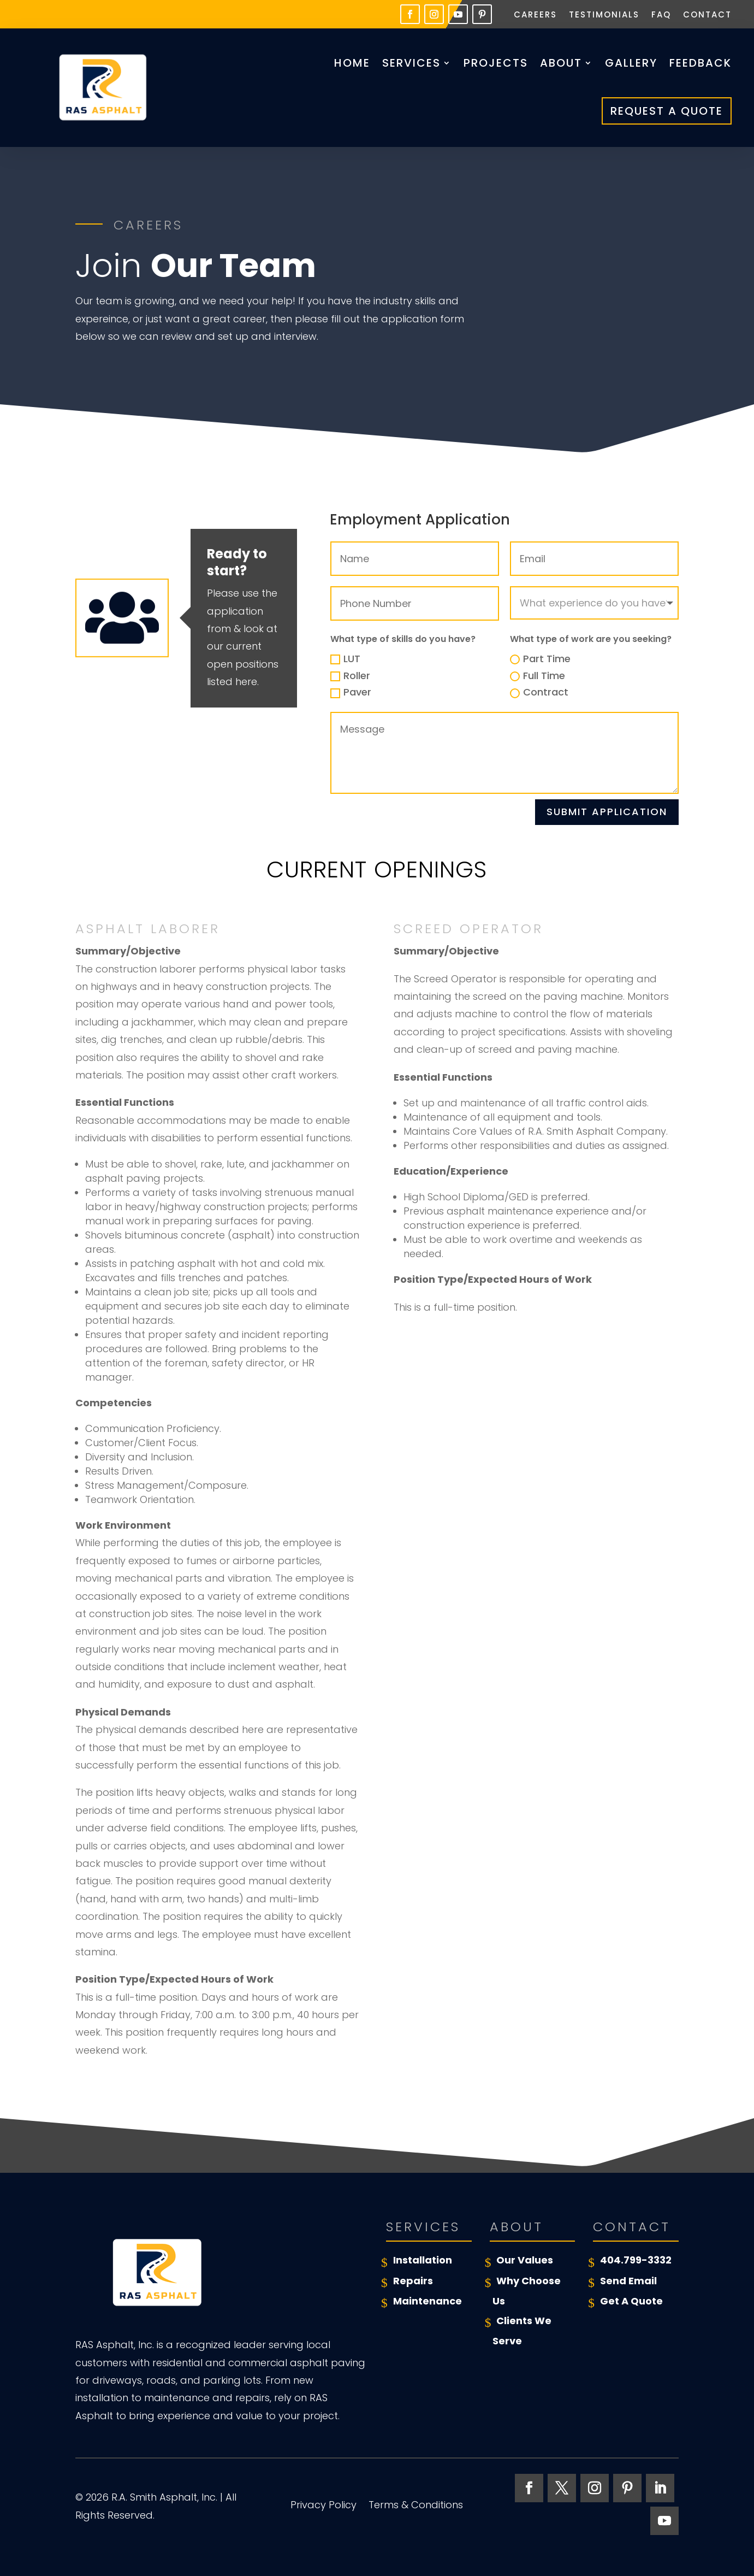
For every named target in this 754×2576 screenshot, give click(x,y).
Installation (422, 2260)
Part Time (540, 658)
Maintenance (427, 2301)
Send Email (628, 2281)
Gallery (631, 62)
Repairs (413, 2281)
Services (411, 62)
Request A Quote (666, 111)
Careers (535, 15)
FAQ (661, 15)
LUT (345, 658)
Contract (539, 692)
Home (352, 62)
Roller (350, 675)
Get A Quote (631, 2301)
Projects (496, 62)
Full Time (537, 675)
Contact (707, 15)
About (561, 62)
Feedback (700, 62)
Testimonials (604, 15)
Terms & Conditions (416, 2506)
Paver (350, 692)
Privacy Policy (323, 2506)
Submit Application (607, 811)
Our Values (524, 2260)
